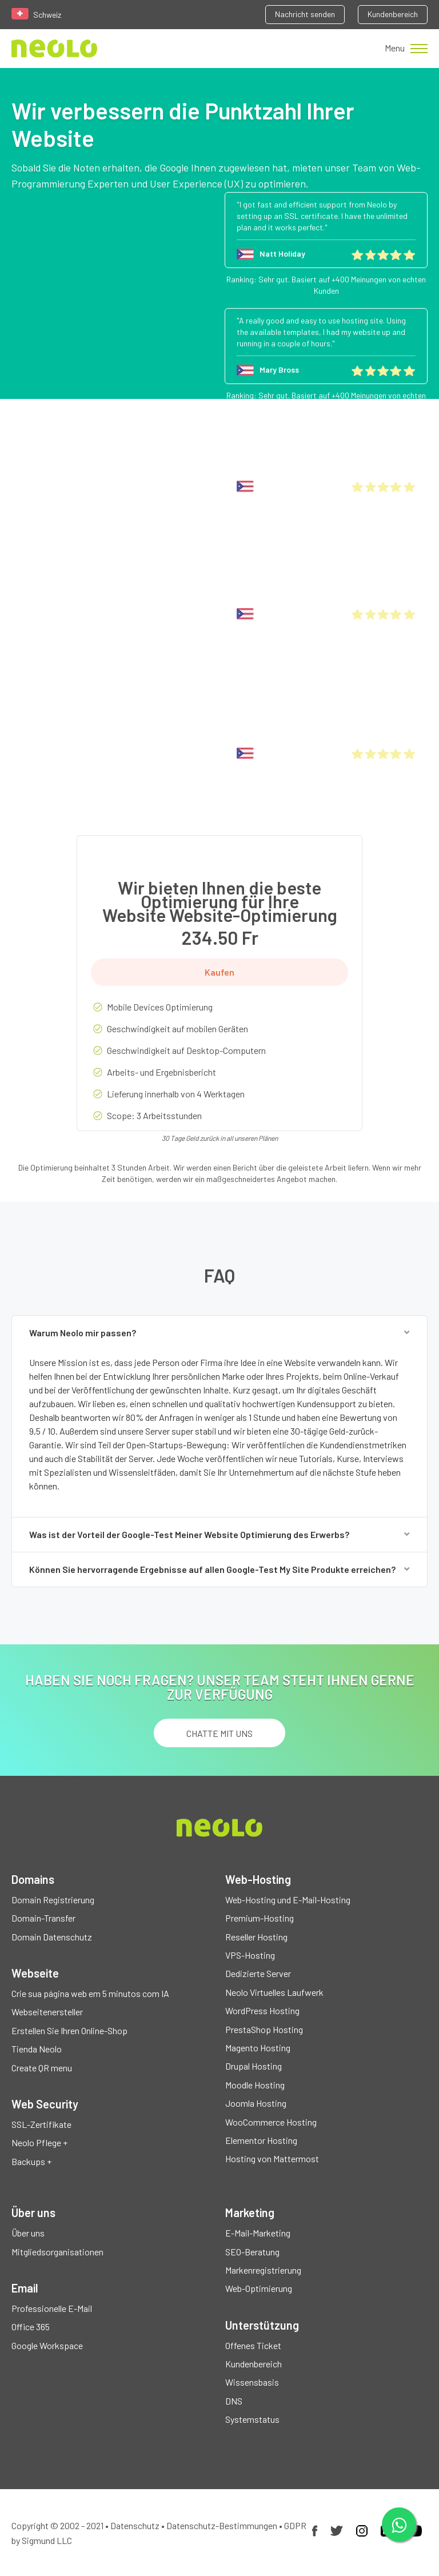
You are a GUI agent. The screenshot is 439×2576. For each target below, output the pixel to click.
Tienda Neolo (36, 2048)
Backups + (31, 2161)
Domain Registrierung (52, 1899)
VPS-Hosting (250, 1955)
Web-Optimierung (258, 2288)
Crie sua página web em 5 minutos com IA (90, 1993)
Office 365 (30, 2326)
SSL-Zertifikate (41, 2124)
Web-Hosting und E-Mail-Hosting (287, 1899)
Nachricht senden (305, 14)
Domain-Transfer (43, 1917)
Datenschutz (134, 2525)
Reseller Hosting (256, 1936)
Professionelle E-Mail (51, 2308)
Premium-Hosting (259, 1917)
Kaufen (219, 972)
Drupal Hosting (253, 2065)
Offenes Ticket (253, 2345)
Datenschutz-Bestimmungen (221, 2525)
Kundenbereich (393, 14)
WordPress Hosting (262, 2010)
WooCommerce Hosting (271, 2121)
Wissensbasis (252, 2382)
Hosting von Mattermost (272, 2158)
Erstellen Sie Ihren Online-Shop (69, 2030)
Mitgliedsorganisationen (57, 2251)
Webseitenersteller (47, 2011)
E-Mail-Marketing (257, 2232)
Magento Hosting (257, 2047)
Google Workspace (47, 2345)
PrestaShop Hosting (264, 2029)
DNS (233, 2400)
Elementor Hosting (261, 2140)
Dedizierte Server (258, 1973)
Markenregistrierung (263, 2270)
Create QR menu (41, 2067)
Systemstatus (252, 2419)
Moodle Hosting (255, 2084)
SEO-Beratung (252, 2251)
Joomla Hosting (255, 2103)
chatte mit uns (219, 1733)
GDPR (295, 2525)
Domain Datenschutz (51, 1936)
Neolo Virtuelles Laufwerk (274, 1992)
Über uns (28, 2232)
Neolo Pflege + (39, 2142)
